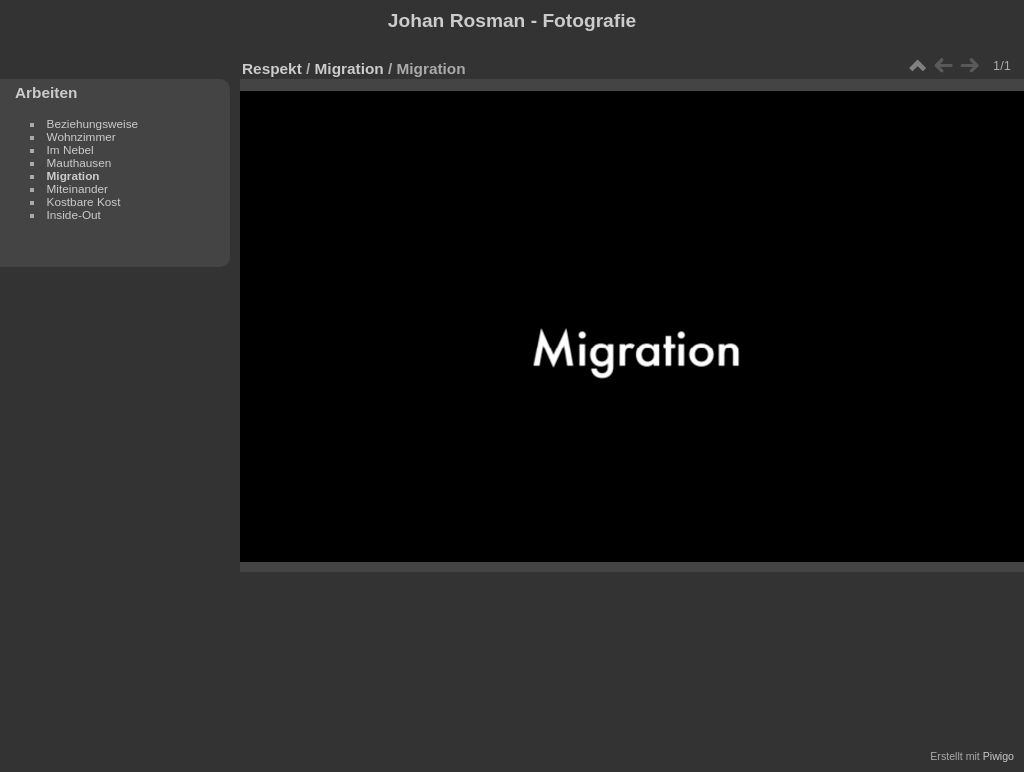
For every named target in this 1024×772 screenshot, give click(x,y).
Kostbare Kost (84, 201)
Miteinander (77, 188)
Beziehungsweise (93, 123)
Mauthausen (79, 162)
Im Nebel (70, 149)
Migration (73, 175)
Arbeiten (46, 92)
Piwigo (998, 756)
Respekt (272, 68)
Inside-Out (74, 214)
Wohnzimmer (81, 136)
